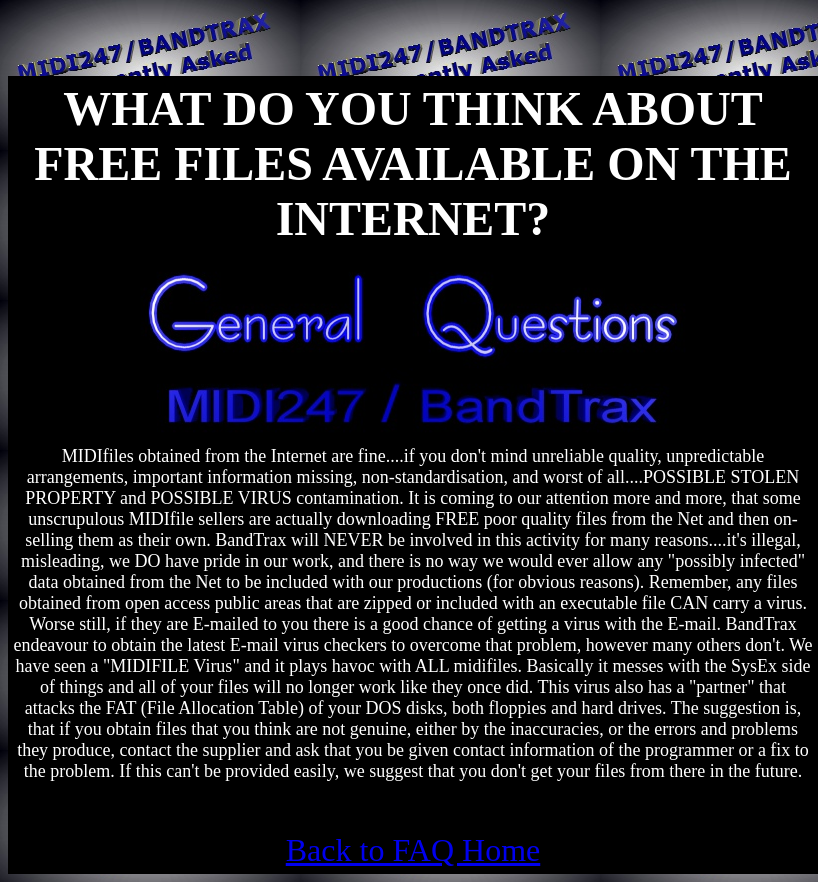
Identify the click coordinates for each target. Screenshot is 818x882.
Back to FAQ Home (413, 850)
